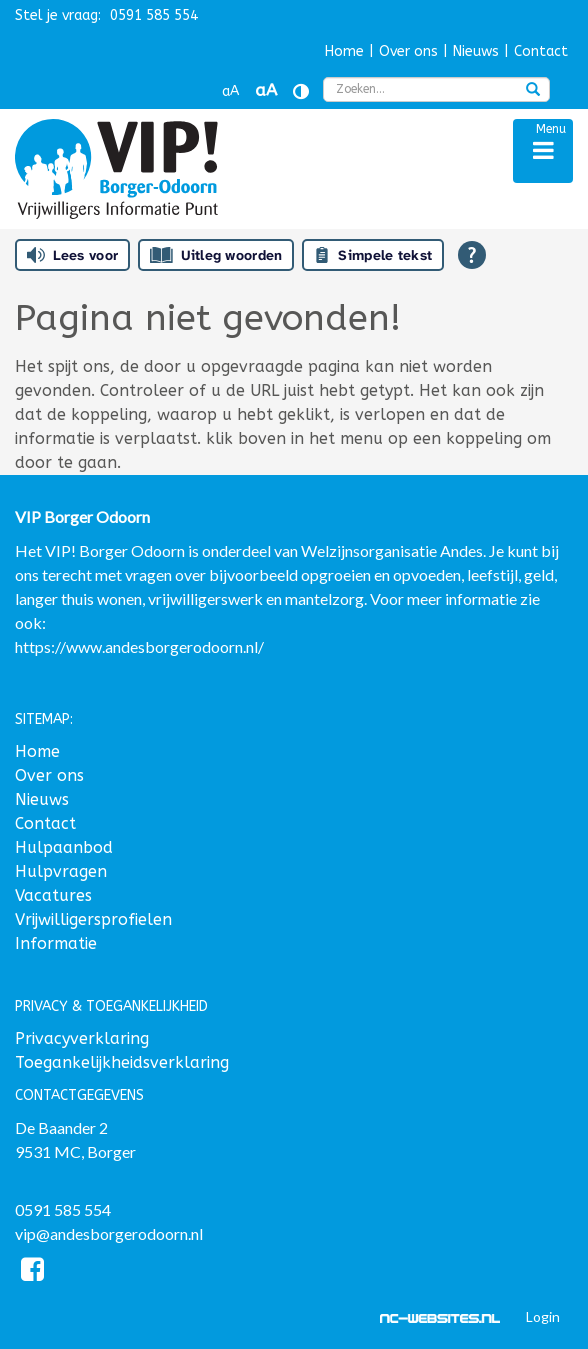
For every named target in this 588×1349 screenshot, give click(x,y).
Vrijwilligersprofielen (93, 919)
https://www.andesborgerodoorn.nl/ (139, 646)
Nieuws (476, 51)
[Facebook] (32, 1272)
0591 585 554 (63, 1209)
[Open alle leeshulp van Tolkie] (472, 255)
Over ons (408, 51)
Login (543, 1316)
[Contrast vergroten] (301, 91)
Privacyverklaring (82, 1038)
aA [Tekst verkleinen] (230, 91)
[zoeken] (533, 91)
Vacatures (53, 895)
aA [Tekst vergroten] (266, 90)
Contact (541, 51)
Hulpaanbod (64, 847)
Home (344, 51)
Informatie (56, 943)
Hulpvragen (61, 871)
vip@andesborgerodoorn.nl (109, 1233)
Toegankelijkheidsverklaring (122, 1062)
